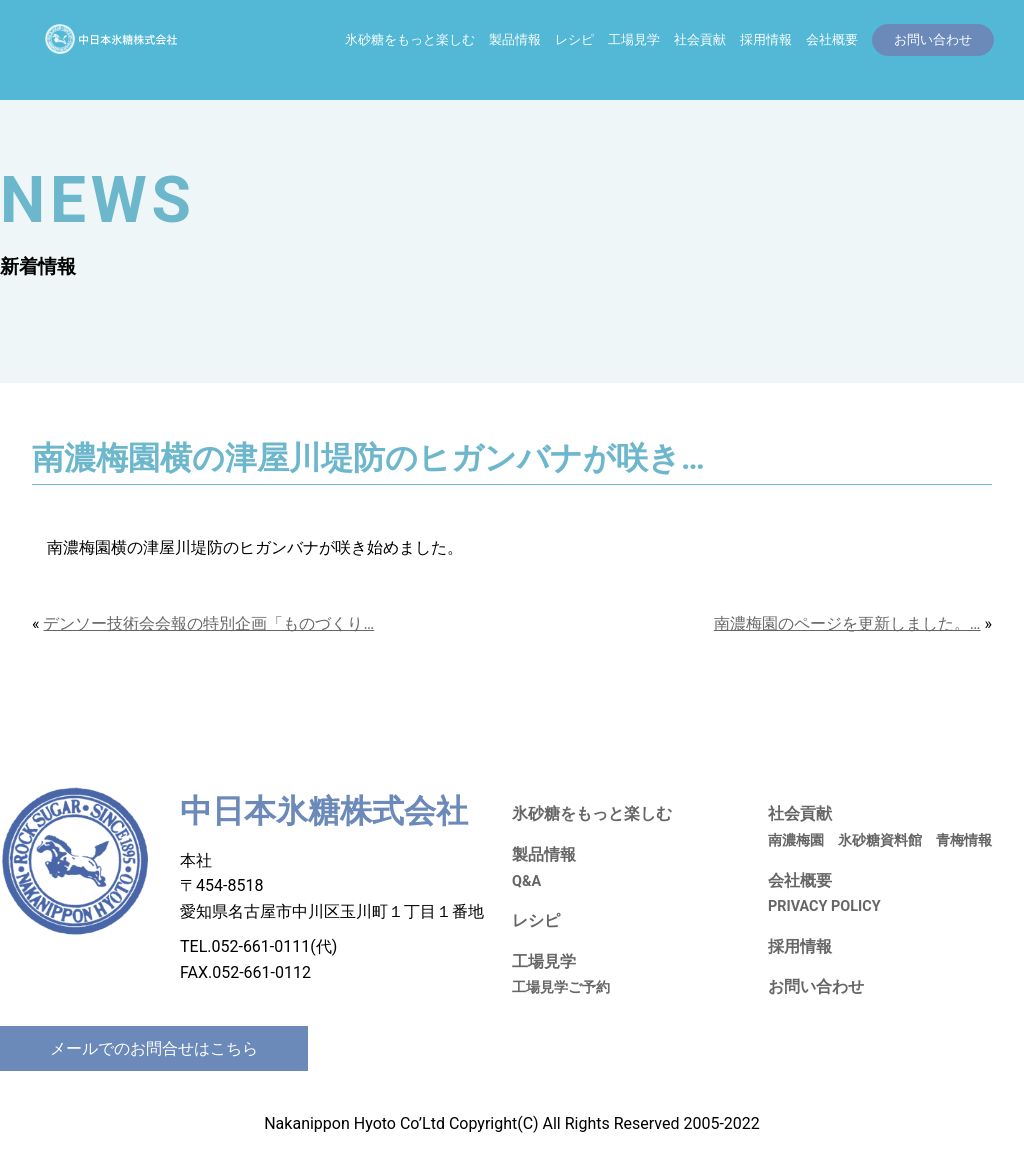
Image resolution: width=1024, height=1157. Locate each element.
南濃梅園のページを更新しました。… (847, 623)
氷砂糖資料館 (880, 840)
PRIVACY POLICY (824, 906)
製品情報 (515, 39)
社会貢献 (700, 39)
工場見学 (634, 39)
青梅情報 (964, 840)
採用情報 (766, 39)
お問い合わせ (816, 986)
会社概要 (832, 39)
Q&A (526, 881)
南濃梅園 (796, 840)
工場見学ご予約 (561, 987)
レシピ (574, 39)
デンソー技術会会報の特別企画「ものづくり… (208, 623)
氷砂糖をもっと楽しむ (410, 39)
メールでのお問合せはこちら (154, 1048)
